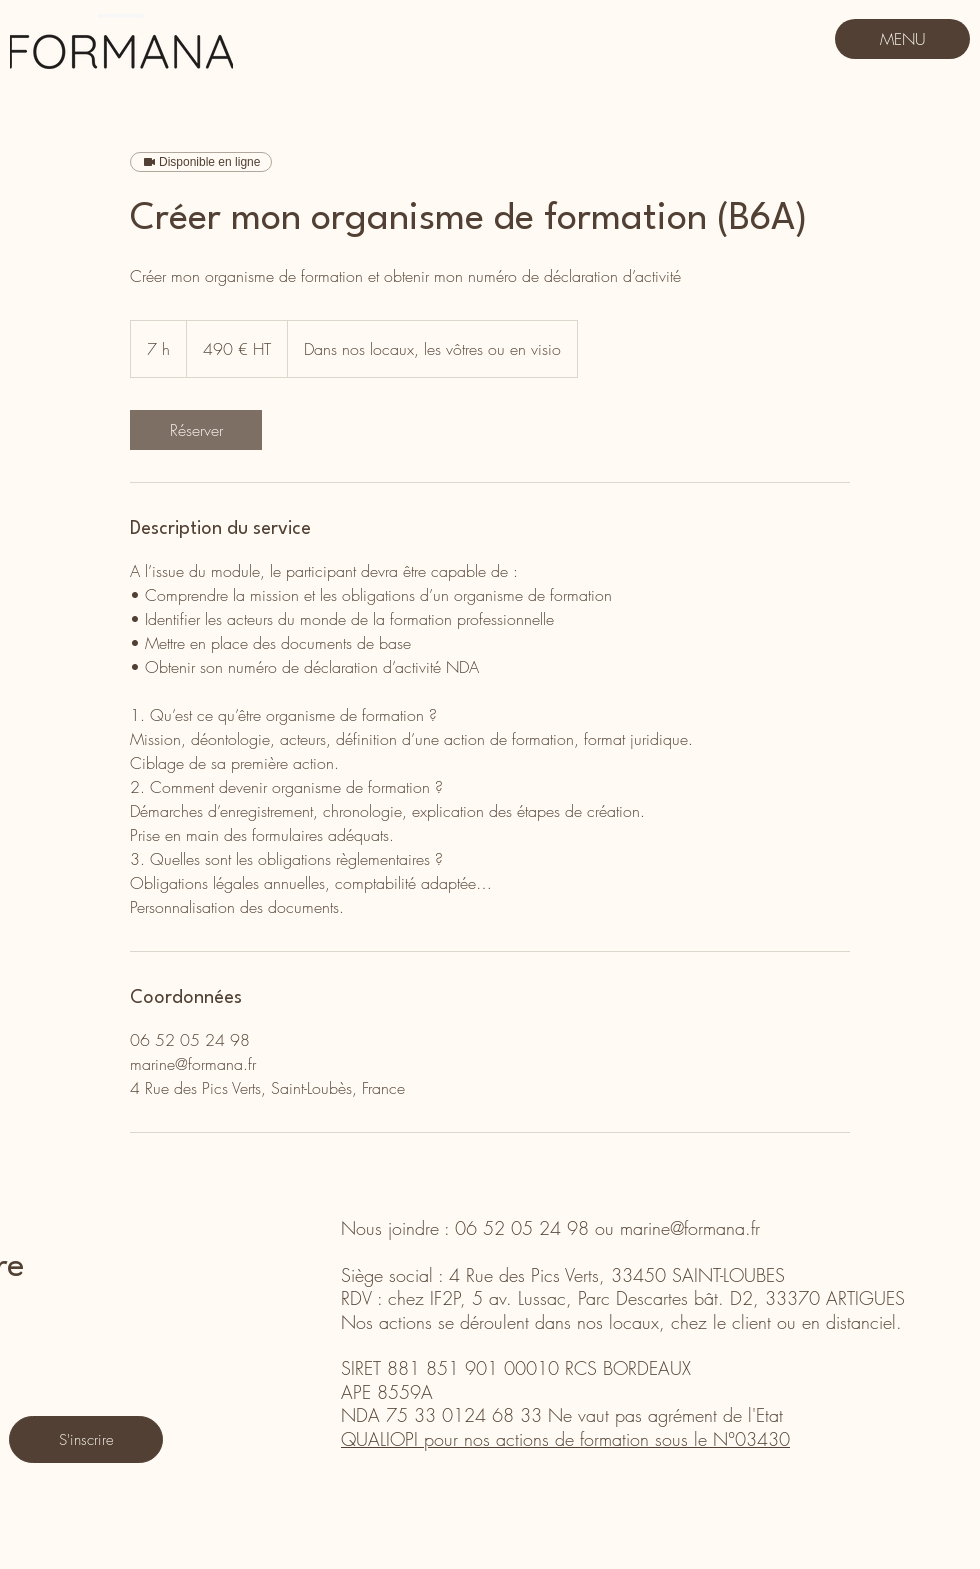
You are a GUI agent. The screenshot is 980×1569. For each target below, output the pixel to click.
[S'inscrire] (86, 1439)
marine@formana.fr (690, 1228)
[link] (196, 430)
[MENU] (902, 39)
